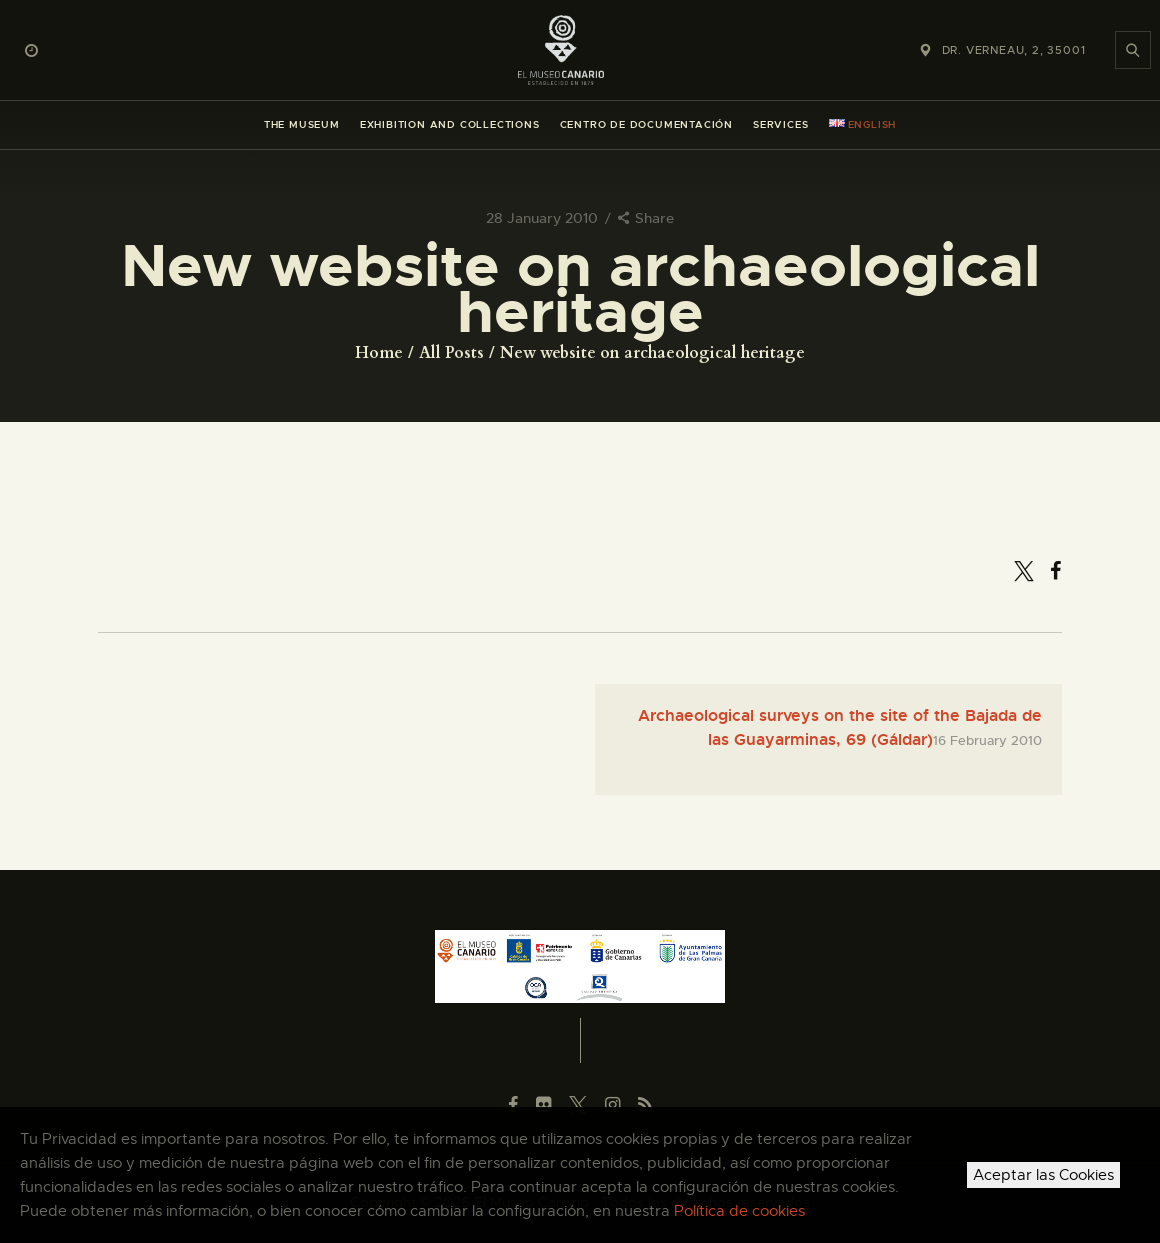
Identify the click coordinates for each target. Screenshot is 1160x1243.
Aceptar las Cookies (1043, 1175)
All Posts (451, 353)
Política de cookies (739, 1211)
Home (379, 353)
